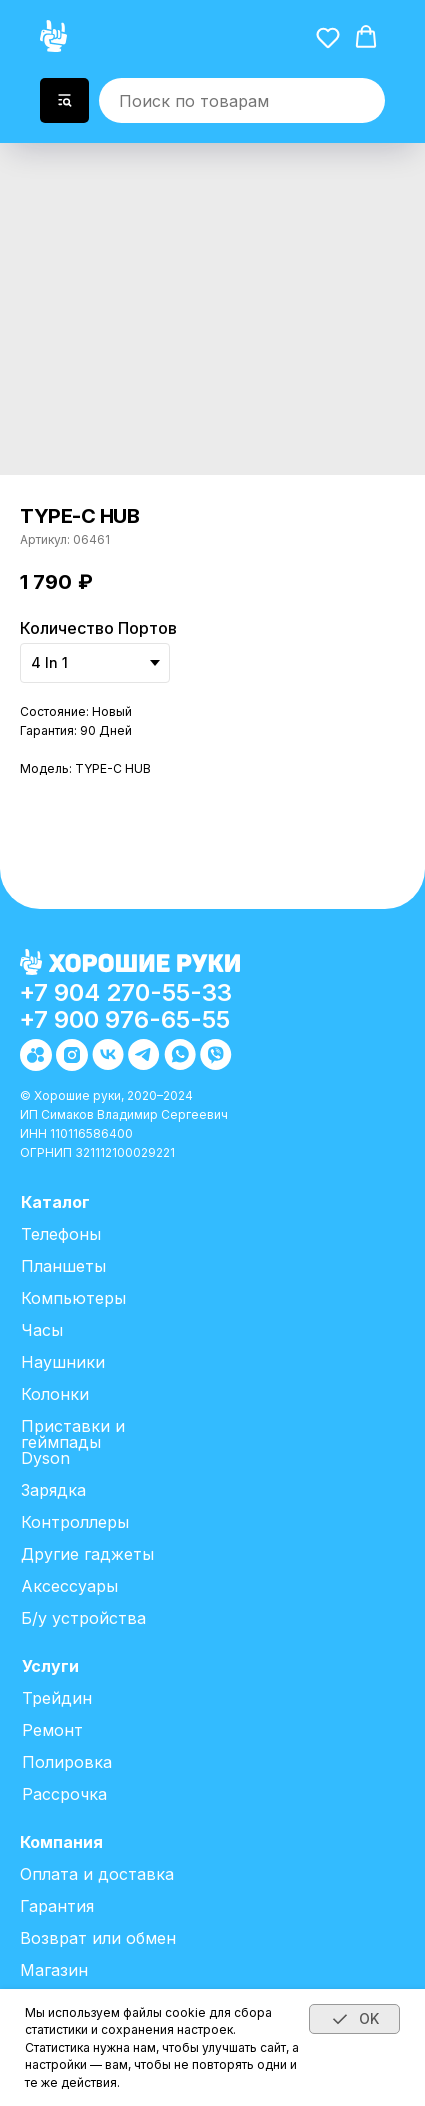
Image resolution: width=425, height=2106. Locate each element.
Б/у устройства (83, 1618)
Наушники (63, 1362)
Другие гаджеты (87, 1554)
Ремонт (52, 1730)
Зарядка (53, 1490)
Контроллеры (75, 1522)
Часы (42, 1330)
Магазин (54, 1970)
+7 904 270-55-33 (125, 992)
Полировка (67, 1762)
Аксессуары (69, 1586)
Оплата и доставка (97, 1874)
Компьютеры (73, 1298)
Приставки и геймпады (73, 1434)
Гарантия (57, 1906)
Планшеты (63, 1266)
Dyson (45, 1458)
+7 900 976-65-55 (124, 1019)
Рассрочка (64, 1794)
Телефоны (61, 1234)
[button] (328, 37)
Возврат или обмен (98, 1938)
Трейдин (57, 1698)
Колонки (55, 1394)
